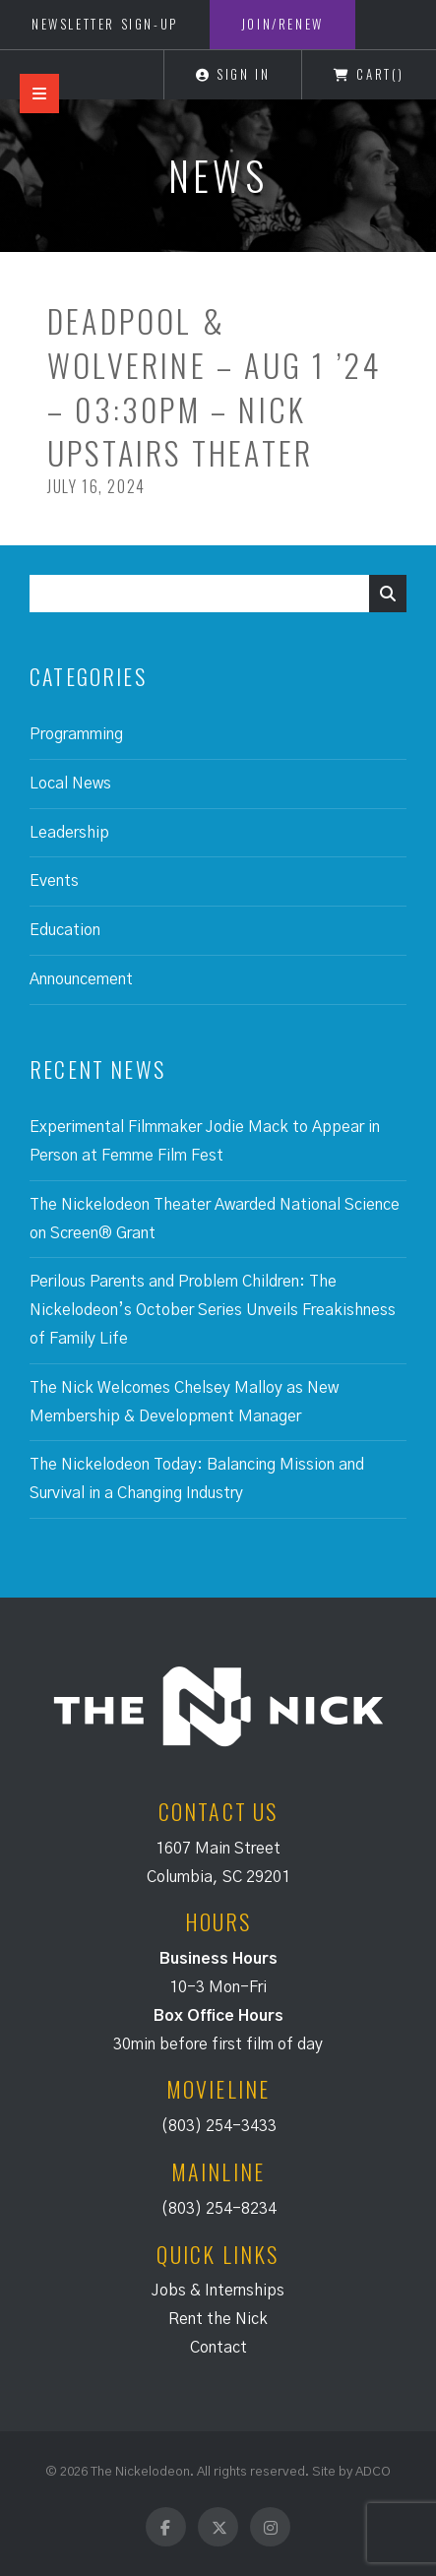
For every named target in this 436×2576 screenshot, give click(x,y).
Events (54, 881)
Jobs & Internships (218, 2290)
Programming (76, 734)
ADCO (373, 2472)
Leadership (69, 833)
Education (65, 930)
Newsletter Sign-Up (104, 23)
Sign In (233, 74)
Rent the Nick (218, 2319)
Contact (218, 2348)
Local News (70, 783)
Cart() (369, 74)
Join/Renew (282, 23)
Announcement (81, 979)
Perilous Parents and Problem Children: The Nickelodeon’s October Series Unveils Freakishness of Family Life (213, 1310)
